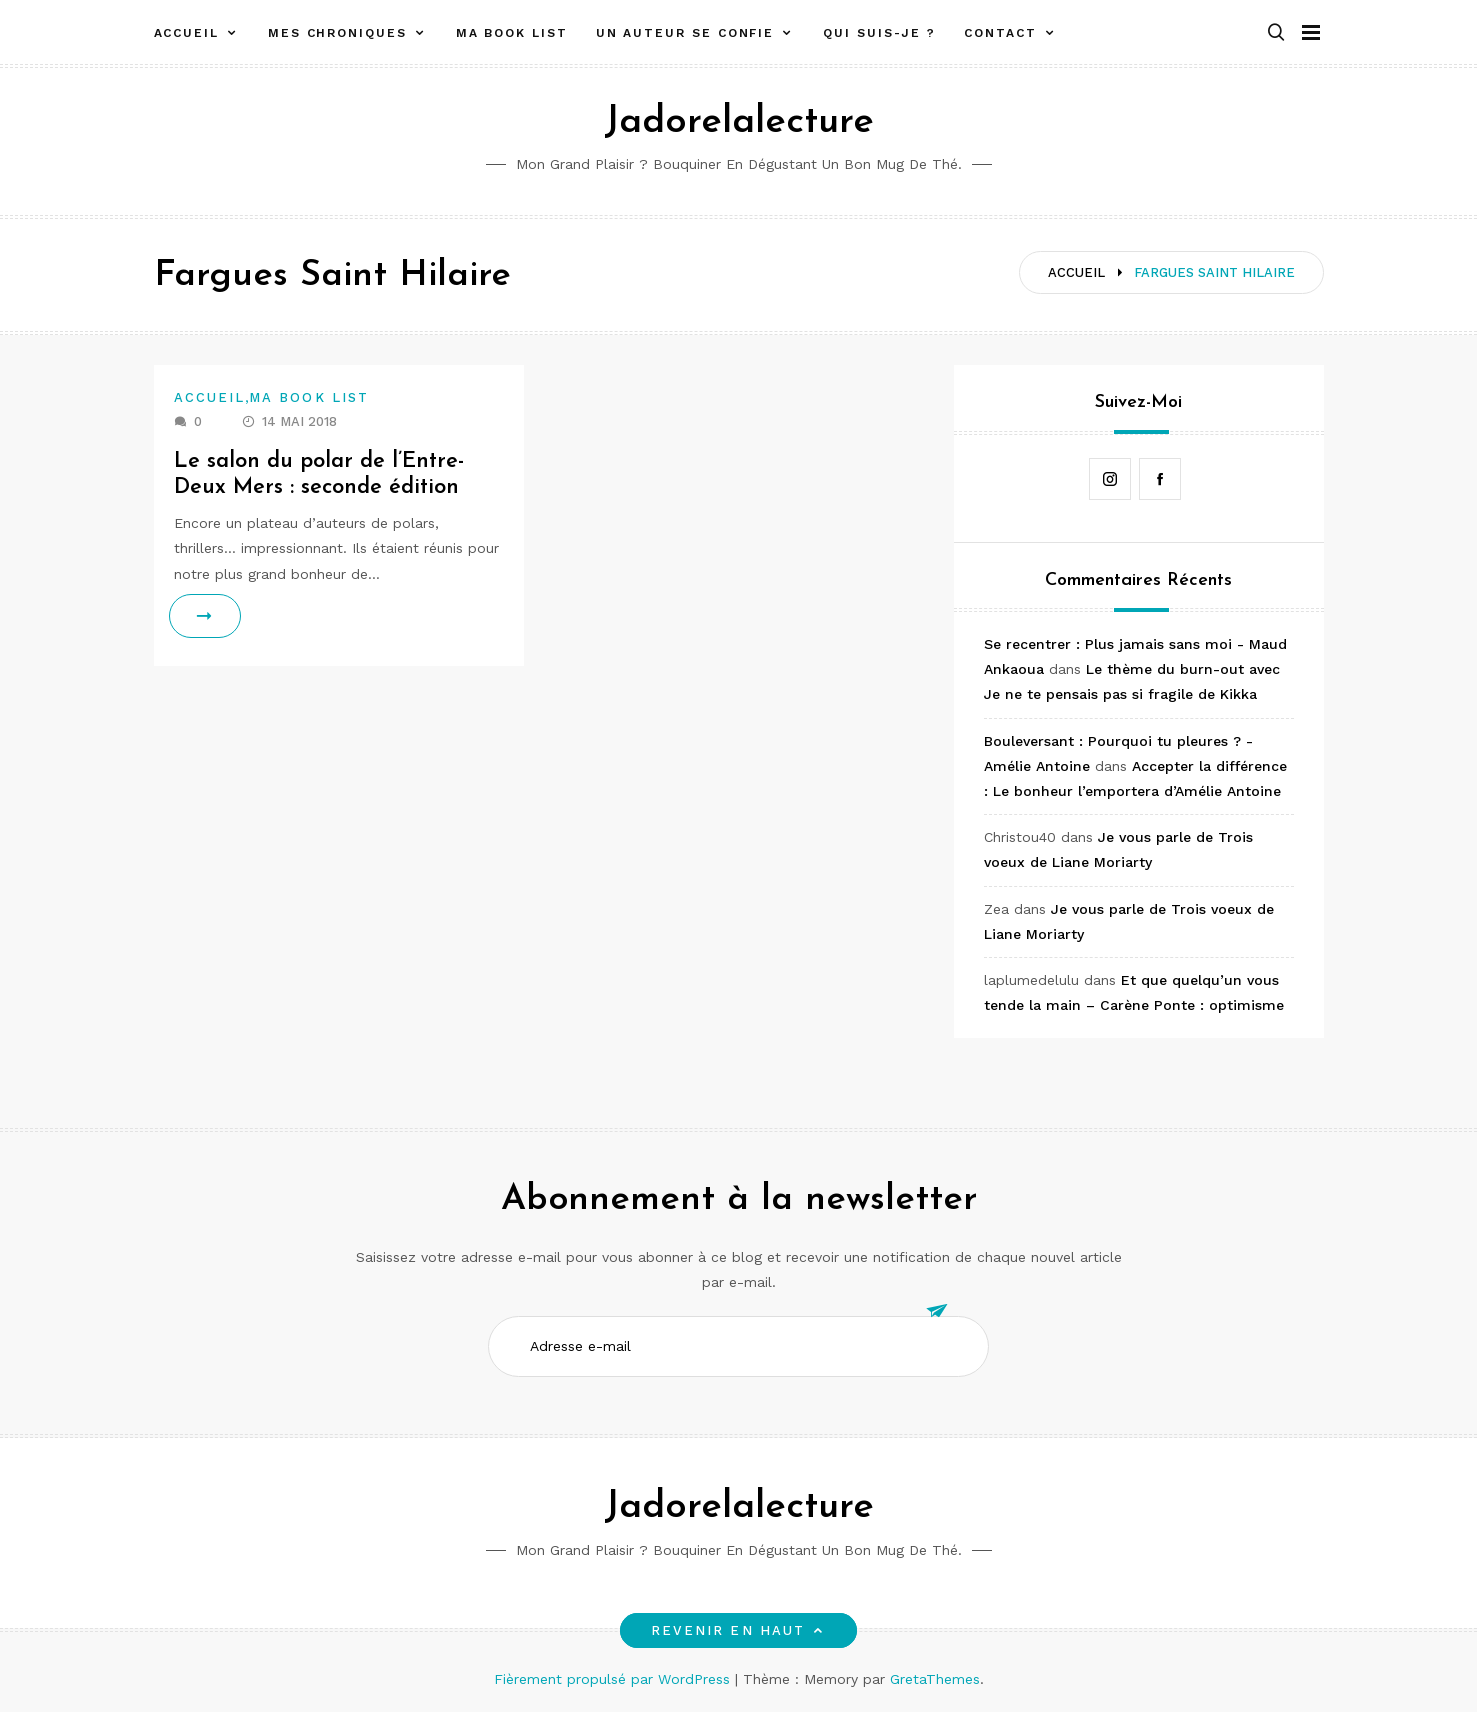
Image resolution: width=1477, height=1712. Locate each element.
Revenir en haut (738, 1630)
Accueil (186, 33)
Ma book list (512, 33)
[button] (1276, 33)
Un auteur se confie (685, 33)
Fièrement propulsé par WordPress (614, 1679)
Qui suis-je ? (879, 33)
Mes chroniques (337, 33)
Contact (1000, 33)
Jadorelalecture (739, 122)
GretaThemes (935, 1679)
